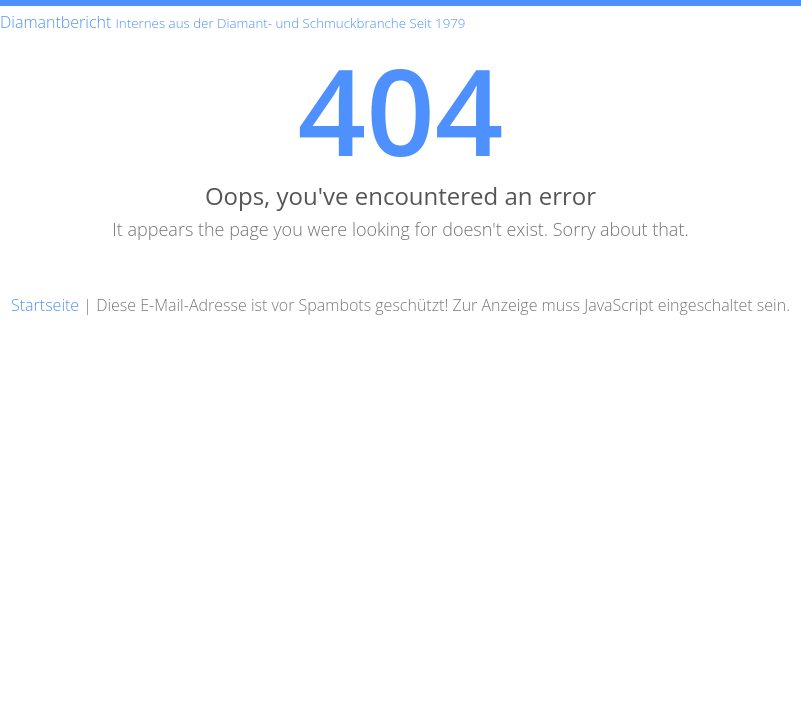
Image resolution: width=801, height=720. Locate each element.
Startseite (45, 305)
